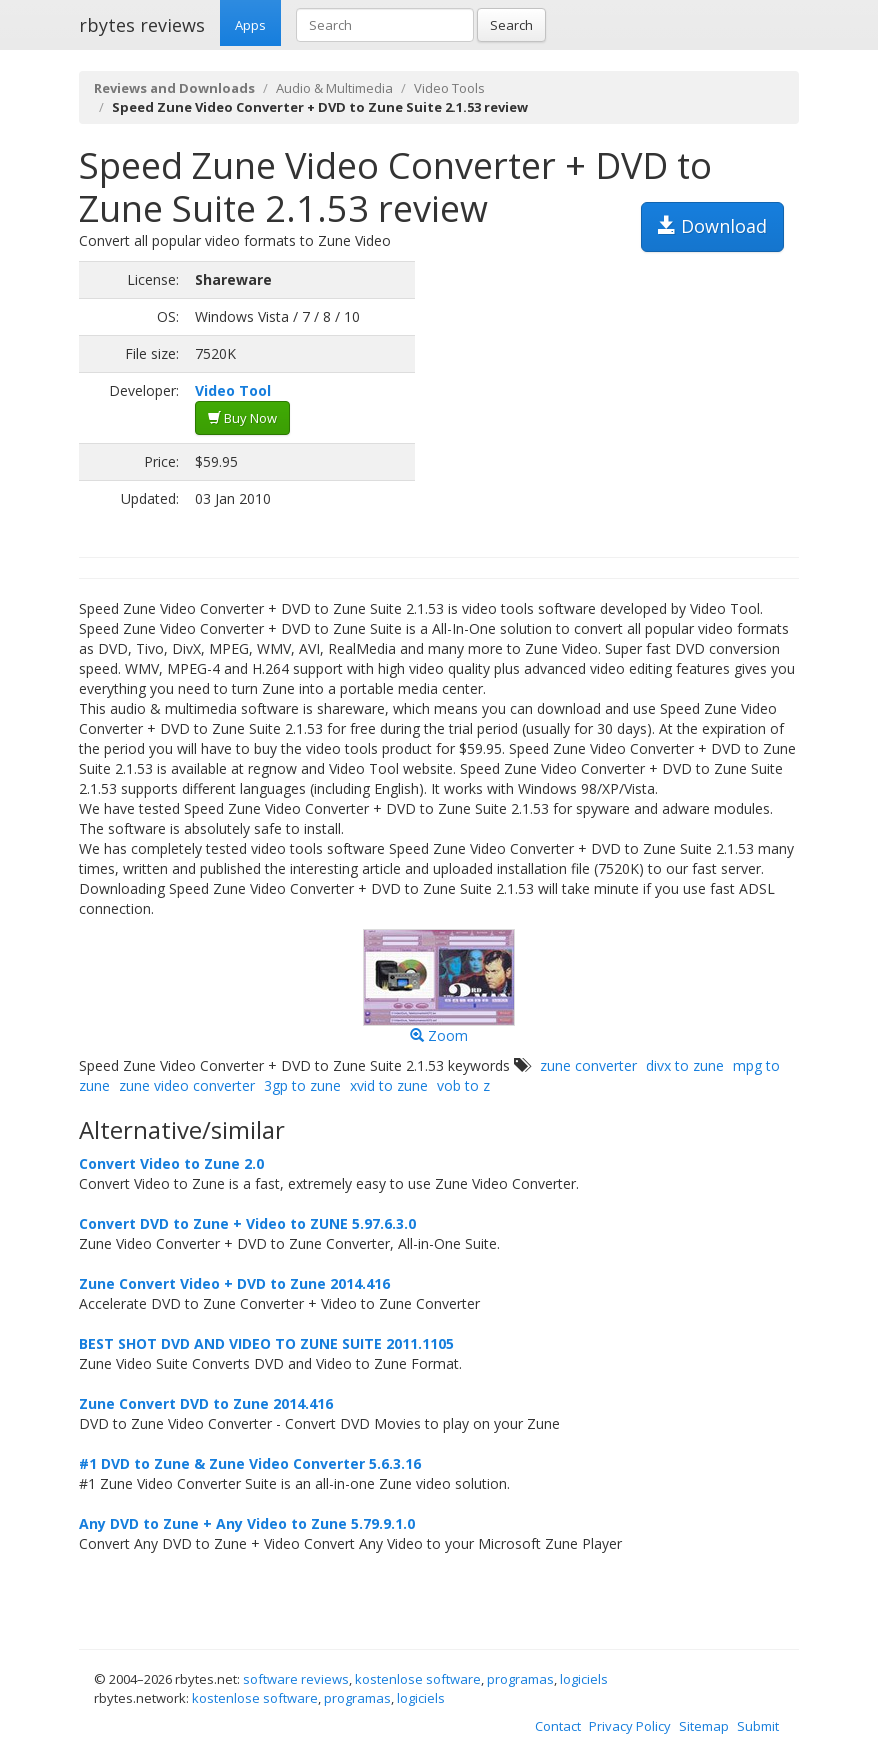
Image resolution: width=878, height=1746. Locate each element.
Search (511, 25)
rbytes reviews (142, 25)
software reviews (296, 1679)
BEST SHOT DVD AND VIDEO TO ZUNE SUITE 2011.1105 (266, 1343)
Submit (758, 1726)
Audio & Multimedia (334, 88)
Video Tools (449, 88)
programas (520, 1679)
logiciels (584, 1679)
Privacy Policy (630, 1726)
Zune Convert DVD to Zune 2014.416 (206, 1403)
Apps (250, 25)
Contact (558, 1726)
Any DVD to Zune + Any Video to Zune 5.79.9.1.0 (247, 1523)
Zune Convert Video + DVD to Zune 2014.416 (234, 1283)
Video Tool (233, 390)
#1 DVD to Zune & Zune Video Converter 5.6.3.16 (250, 1463)
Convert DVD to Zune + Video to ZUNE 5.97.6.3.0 (247, 1223)
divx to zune (685, 1065)
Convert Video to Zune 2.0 (171, 1163)
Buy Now (242, 418)
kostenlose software (418, 1679)
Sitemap (704, 1726)
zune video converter (187, 1085)
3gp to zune (302, 1085)
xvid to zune (389, 1085)
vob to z (463, 1085)
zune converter (588, 1065)
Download (712, 226)
